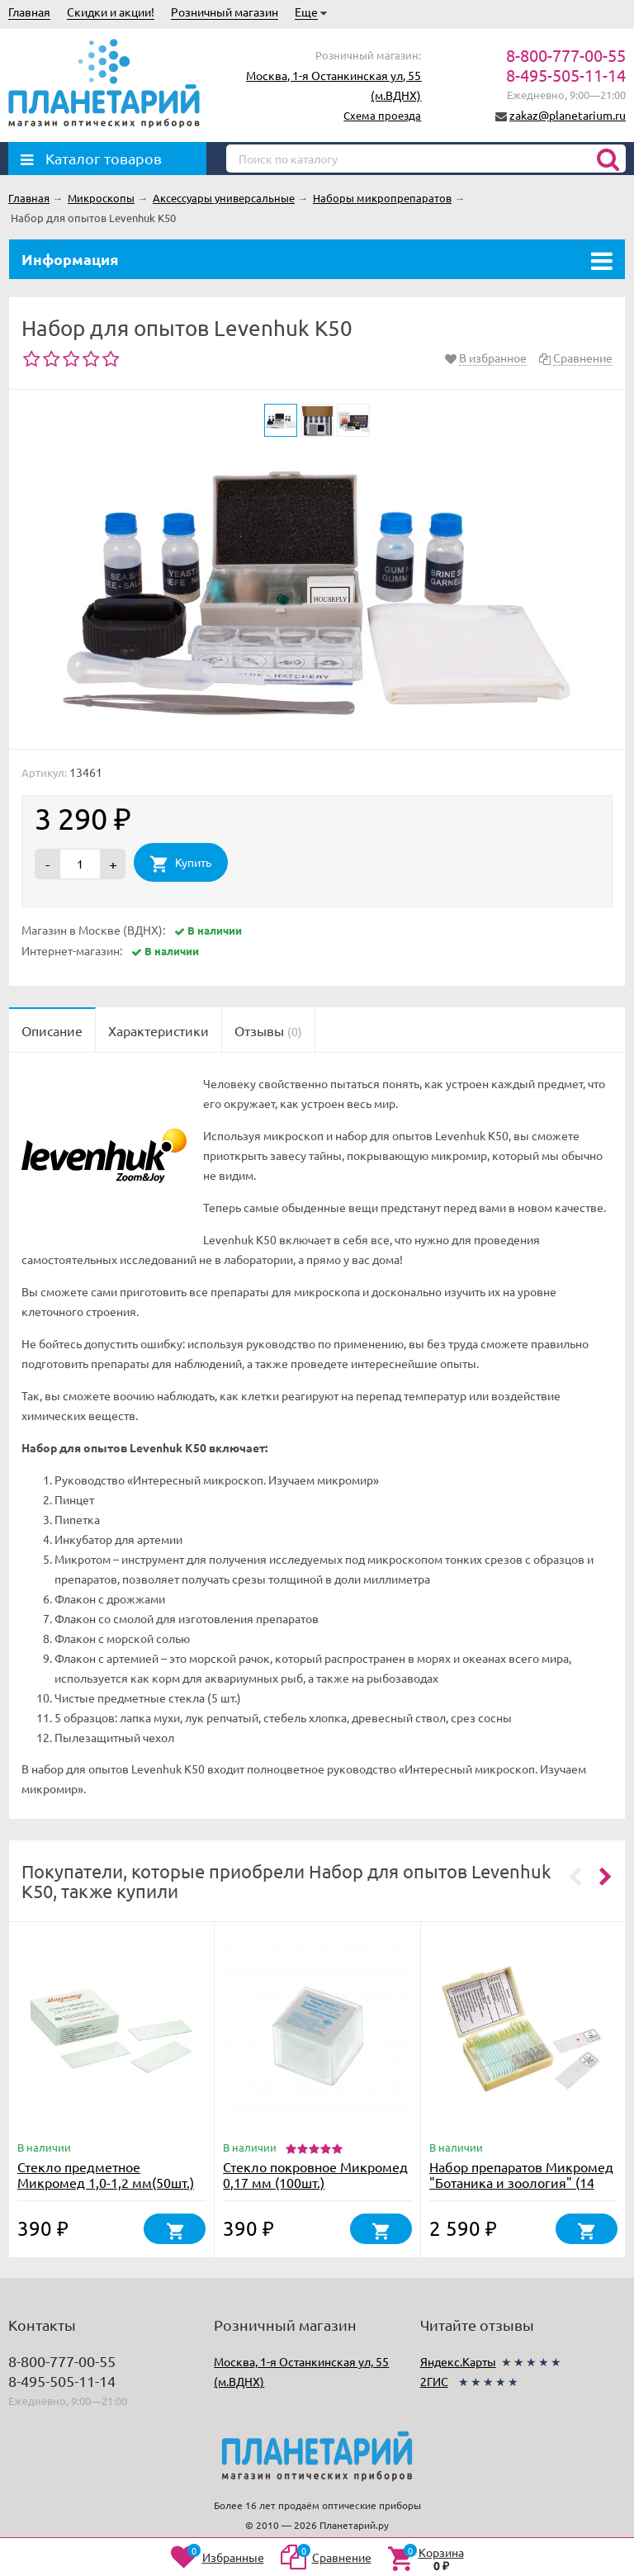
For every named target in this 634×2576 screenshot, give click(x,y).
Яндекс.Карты (458, 2361)
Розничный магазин (224, 11)
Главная (29, 11)
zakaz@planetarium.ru (567, 114)
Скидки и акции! (110, 11)
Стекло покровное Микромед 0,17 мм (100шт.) (315, 2174)
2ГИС (434, 2381)
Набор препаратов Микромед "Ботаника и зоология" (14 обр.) (521, 2182)
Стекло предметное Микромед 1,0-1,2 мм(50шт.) (105, 2174)
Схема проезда (382, 115)
